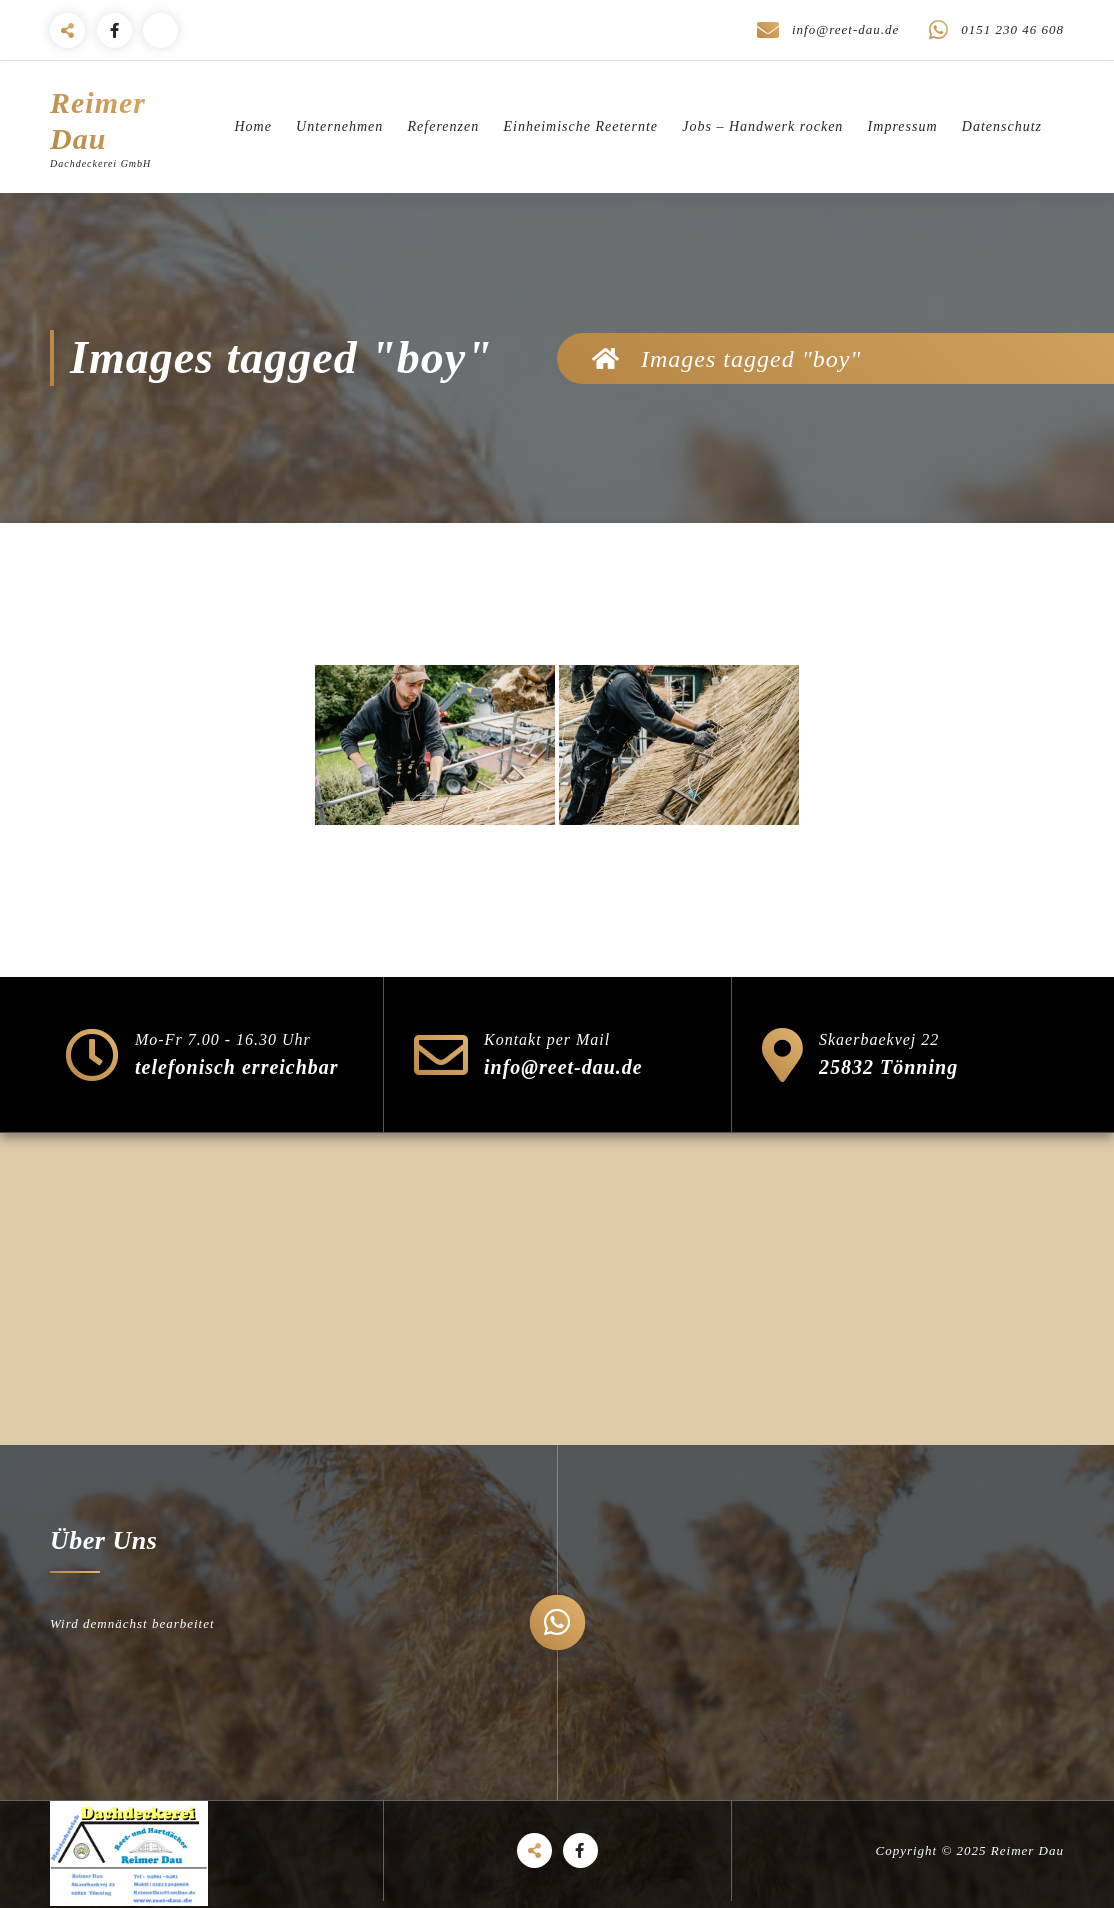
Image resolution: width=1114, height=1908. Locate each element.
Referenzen (444, 126)
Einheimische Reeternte (580, 126)
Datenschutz (1002, 126)
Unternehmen (339, 126)
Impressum (903, 126)
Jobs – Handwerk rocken (762, 126)
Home (252, 126)
